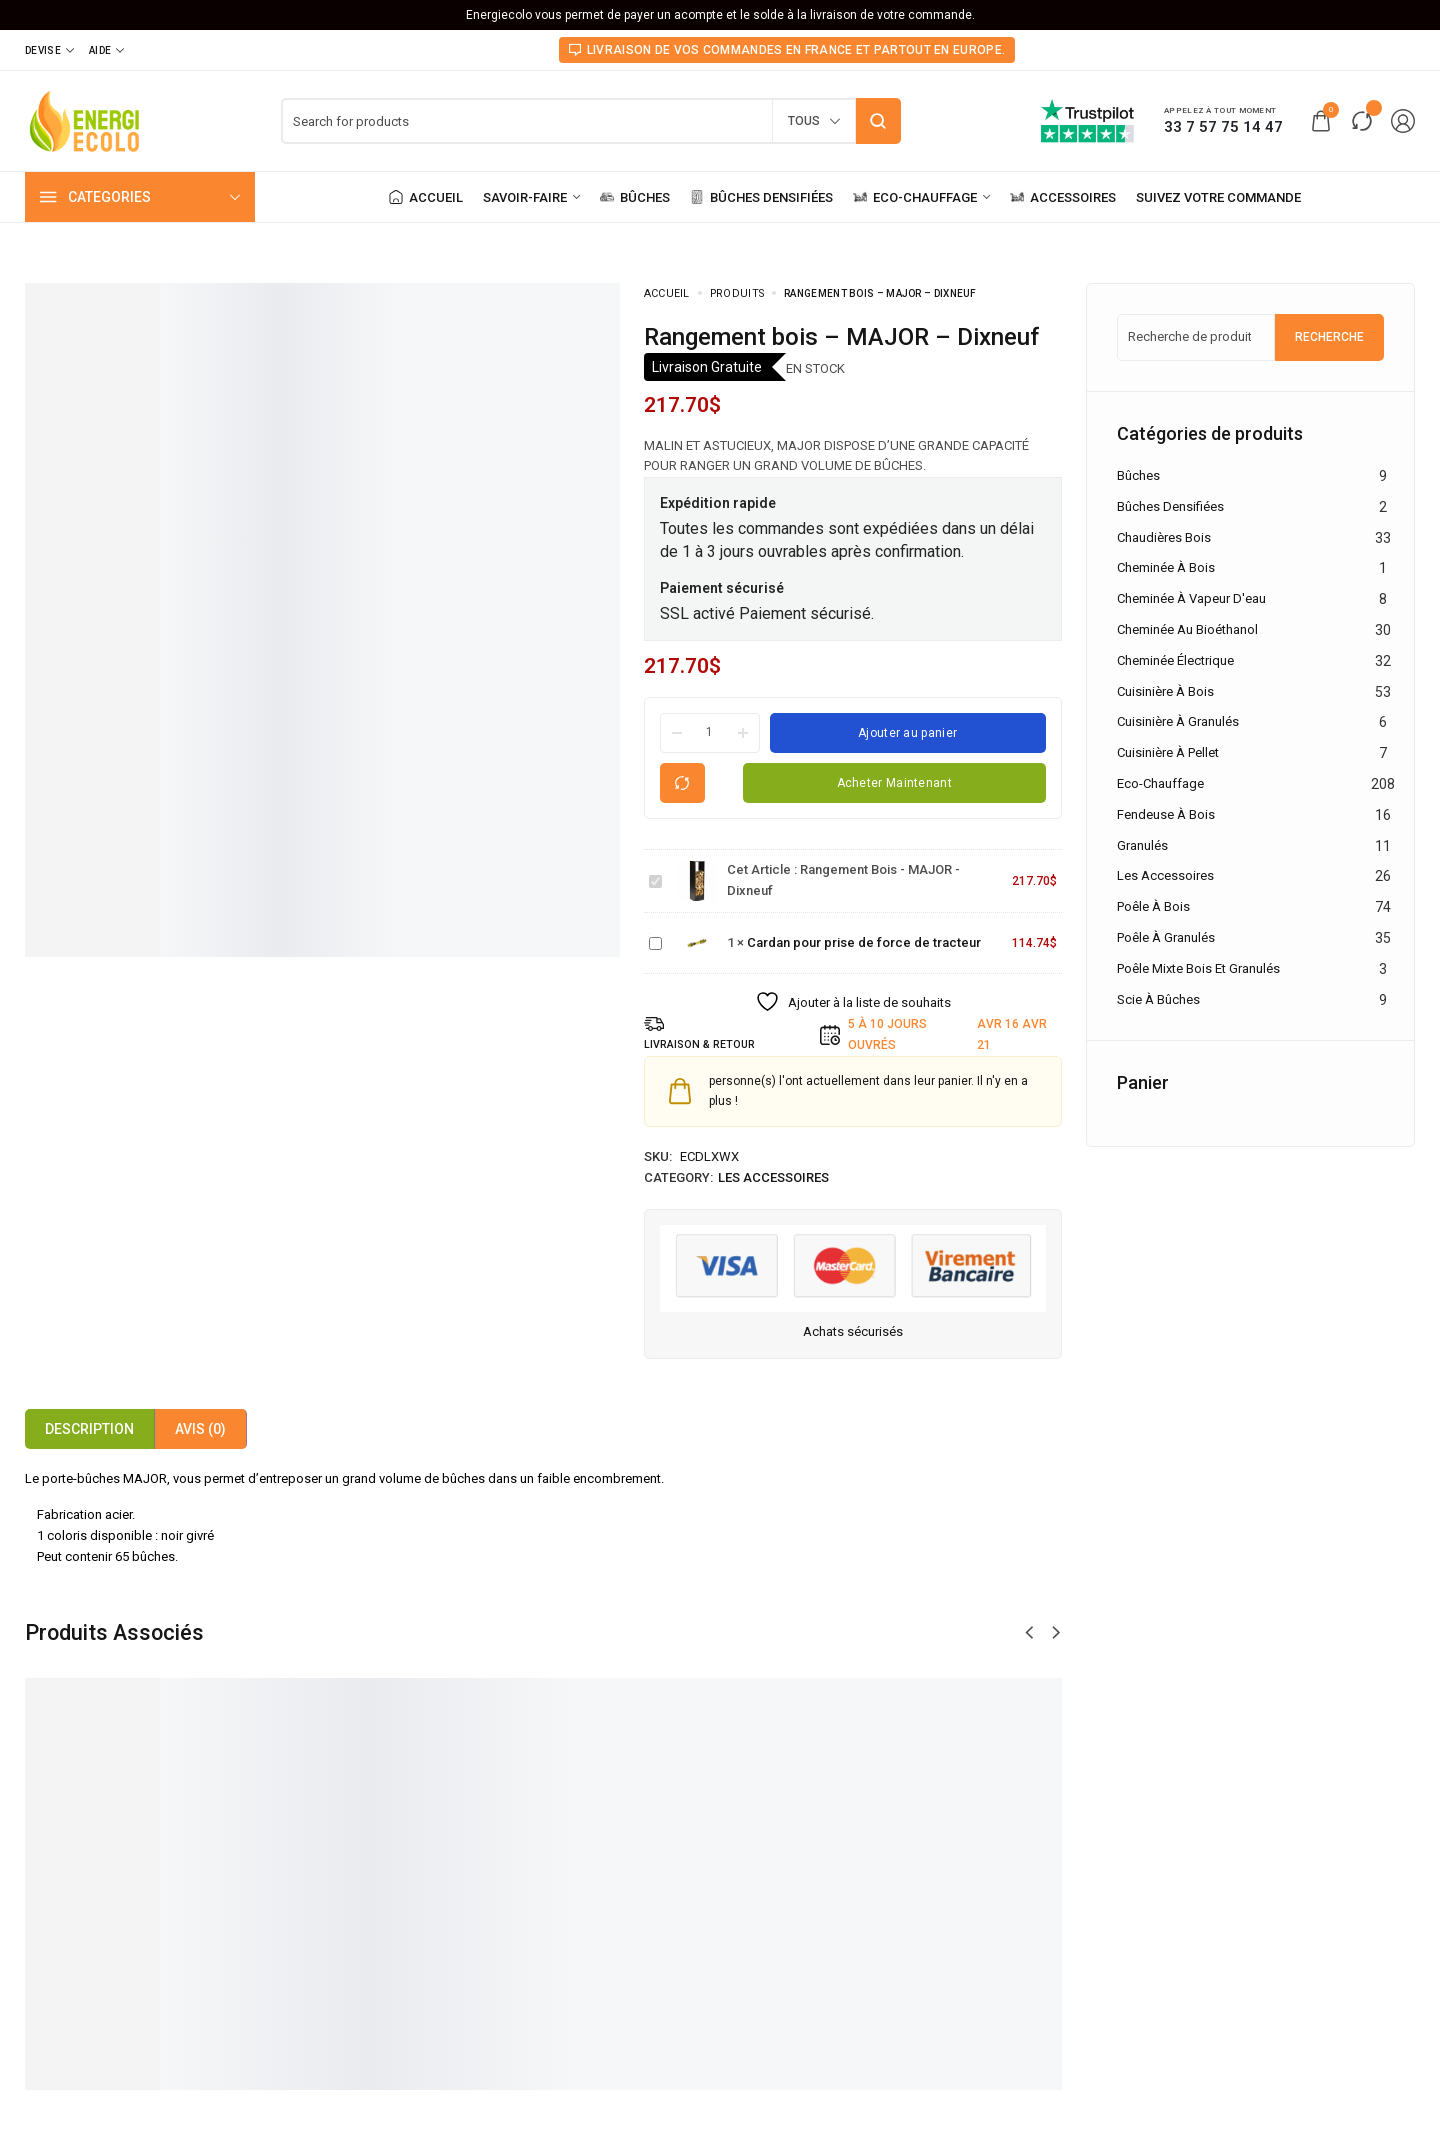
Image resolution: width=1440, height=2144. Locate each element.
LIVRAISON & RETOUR (705, 1045)
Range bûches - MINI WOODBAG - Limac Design (581, 1914)
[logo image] (85, 119)
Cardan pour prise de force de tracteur (649, 933)
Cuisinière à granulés (1178, 721)
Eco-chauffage (1160, 783)
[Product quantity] (710, 732)
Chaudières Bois (1164, 537)
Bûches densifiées (1170, 506)
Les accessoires (773, 1177)
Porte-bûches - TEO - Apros (336, 1914)
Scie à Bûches (1158, 999)
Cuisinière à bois (1165, 691)
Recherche (1329, 337)
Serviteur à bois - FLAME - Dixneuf (1034, 1914)
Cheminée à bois (1166, 567)
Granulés (1142, 845)
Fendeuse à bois (1166, 814)
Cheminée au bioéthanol (1187, 629)
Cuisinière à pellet (1168, 752)
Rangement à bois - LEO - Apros (805, 1914)
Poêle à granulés (1166, 937)
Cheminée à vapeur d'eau (1191, 598)
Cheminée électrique (1175, 660)
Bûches (1138, 475)
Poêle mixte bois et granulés (1198, 968)
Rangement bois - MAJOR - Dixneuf (649, 871)
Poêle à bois (1153, 906)
